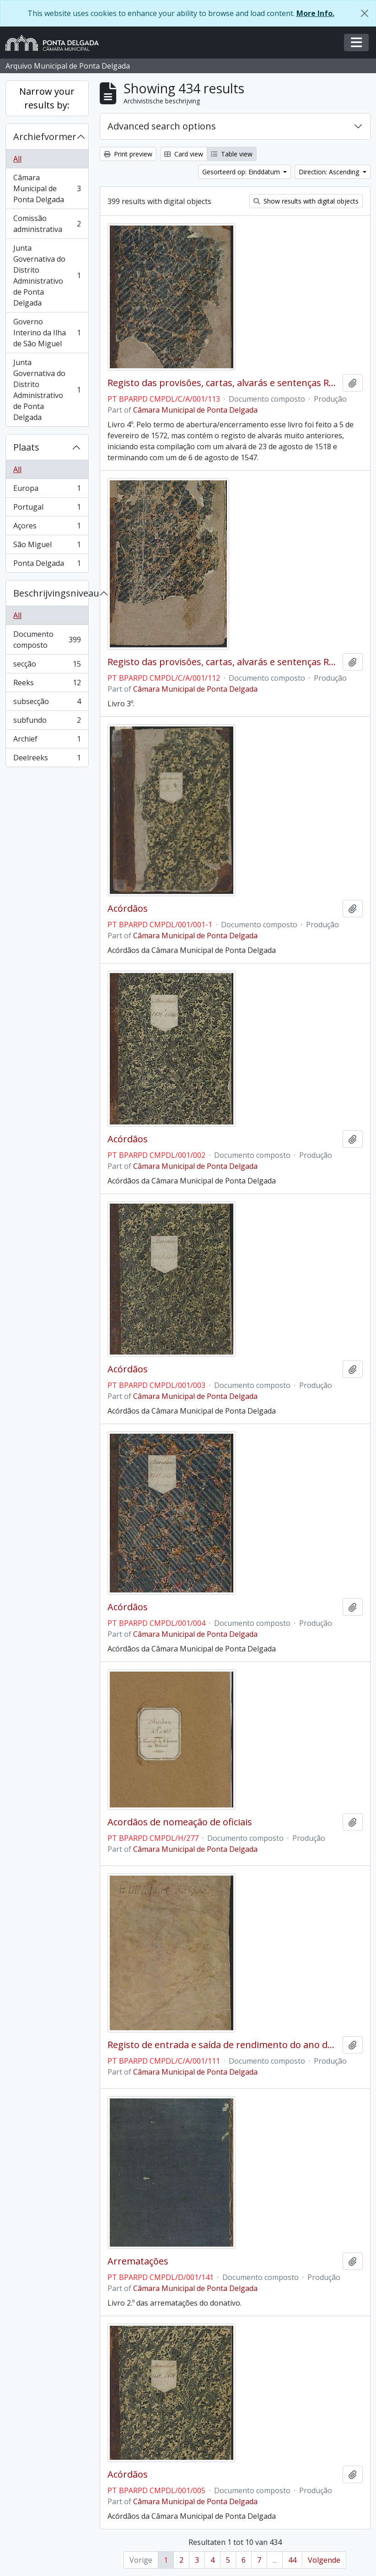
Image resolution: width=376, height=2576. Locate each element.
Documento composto (47, 639)
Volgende (324, 2560)
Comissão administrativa (47, 223)
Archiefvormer (44, 136)
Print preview (128, 154)
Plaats (26, 447)
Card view (183, 154)
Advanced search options (161, 126)
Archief (47, 740)
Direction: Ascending (330, 171)
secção (47, 665)
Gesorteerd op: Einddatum (242, 171)
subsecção (47, 703)
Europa (47, 490)
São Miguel (47, 546)
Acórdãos (127, 908)
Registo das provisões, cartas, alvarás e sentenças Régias (223, 382)
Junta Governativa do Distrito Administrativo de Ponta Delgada (47, 275)
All (17, 159)
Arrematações (137, 2261)
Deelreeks (47, 759)
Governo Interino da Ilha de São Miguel (47, 333)
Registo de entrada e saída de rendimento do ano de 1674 (223, 2044)
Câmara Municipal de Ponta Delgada (47, 188)
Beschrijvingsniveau (50, 593)
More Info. (315, 13)
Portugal (47, 508)
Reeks (47, 684)
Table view (231, 154)
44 (292, 2560)
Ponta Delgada (47, 565)
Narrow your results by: (47, 98)
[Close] (365, 13)
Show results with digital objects (306, 201)
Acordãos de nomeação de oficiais (179, 1822)
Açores (47, 527)
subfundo (47, 722)
